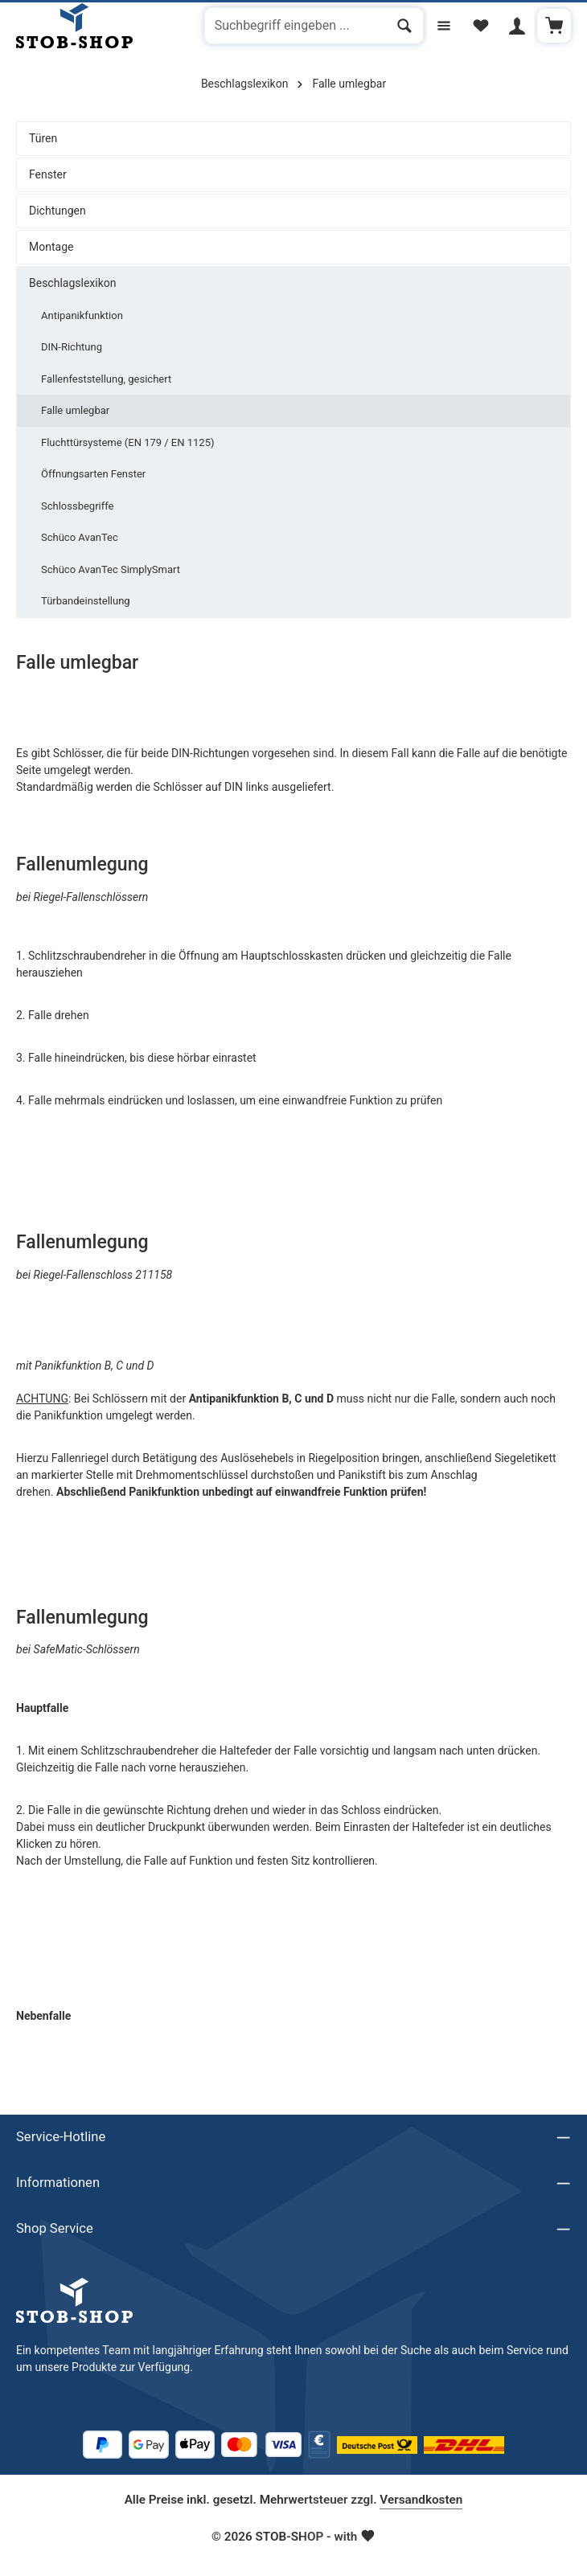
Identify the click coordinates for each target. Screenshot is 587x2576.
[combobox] (291, 26)
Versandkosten (421, 2500)
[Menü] (440, 26)
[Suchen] (401, 26)
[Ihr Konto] (516, 26)
